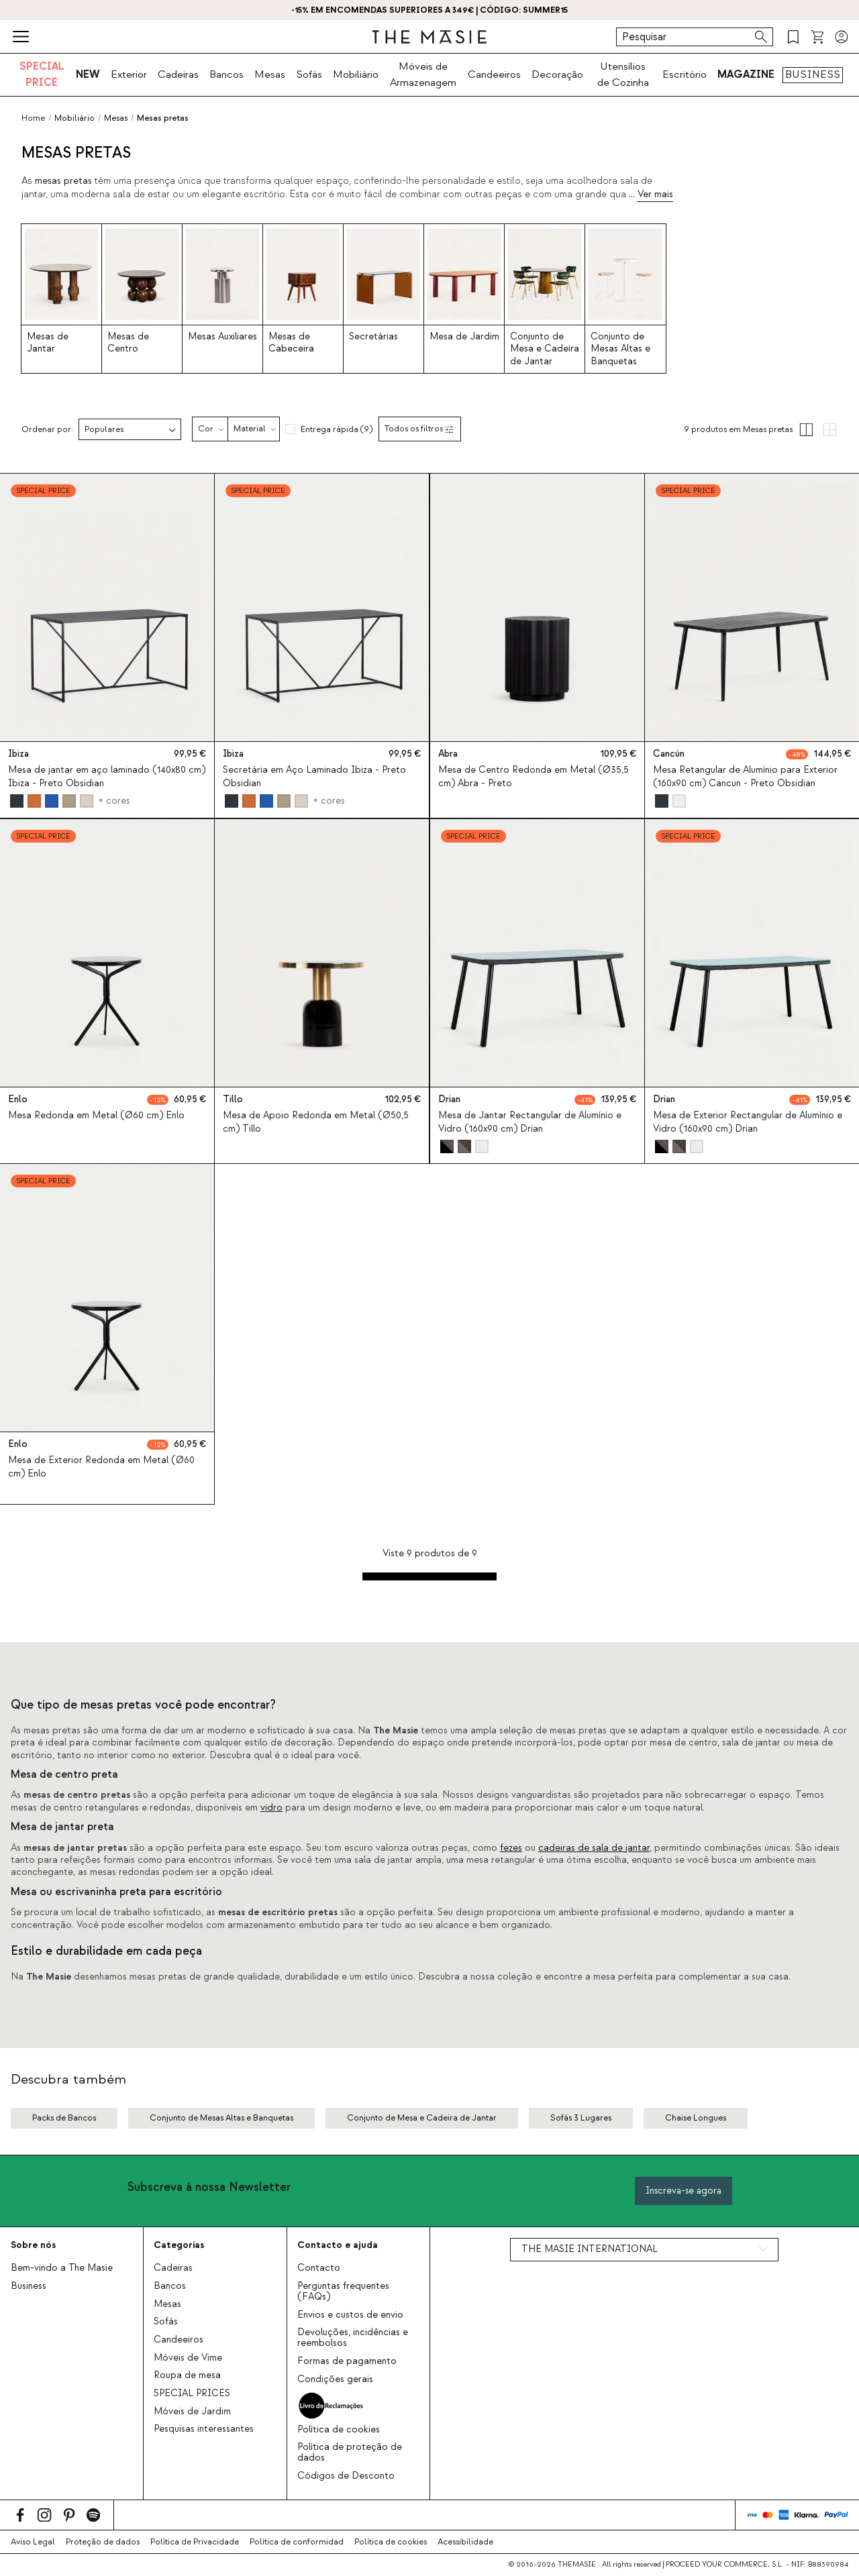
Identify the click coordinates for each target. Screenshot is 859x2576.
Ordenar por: (47, 430)
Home (33, 118)
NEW (88, 74)
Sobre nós (33, 2245)
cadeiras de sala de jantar (594, 1848)
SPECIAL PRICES (192, 2393)
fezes (511, 1848)
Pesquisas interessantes (204, 2429)
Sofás (309, 74)
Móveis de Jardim (192, 2412)
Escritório (684, 74)
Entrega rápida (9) (336, 429)
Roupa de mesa (187, 2375)
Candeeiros (494, 74)
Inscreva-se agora (683, 2190)
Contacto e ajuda (337, 2245)
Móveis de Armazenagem (423, 74)
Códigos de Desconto (346, 2476)
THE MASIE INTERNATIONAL (589, 2249)
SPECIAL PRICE (41, 74)
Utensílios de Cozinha (623, 74)
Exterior (129, 74)
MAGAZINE (745, 74)
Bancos (226, 74)
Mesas (269, 74)
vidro (271, 1808)
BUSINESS (812, 74)
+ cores (114, 801)
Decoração (557, 74)
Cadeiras (178, 74)
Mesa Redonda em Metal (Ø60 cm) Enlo (96, 1116)
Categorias (179, 2245)
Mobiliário (355, 74)
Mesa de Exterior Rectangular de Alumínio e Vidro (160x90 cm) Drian (747, 1122)
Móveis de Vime (188, 2358)
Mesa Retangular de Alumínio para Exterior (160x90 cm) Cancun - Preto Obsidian (745, 777)
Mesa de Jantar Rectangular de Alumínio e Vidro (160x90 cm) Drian (529, 1122)
